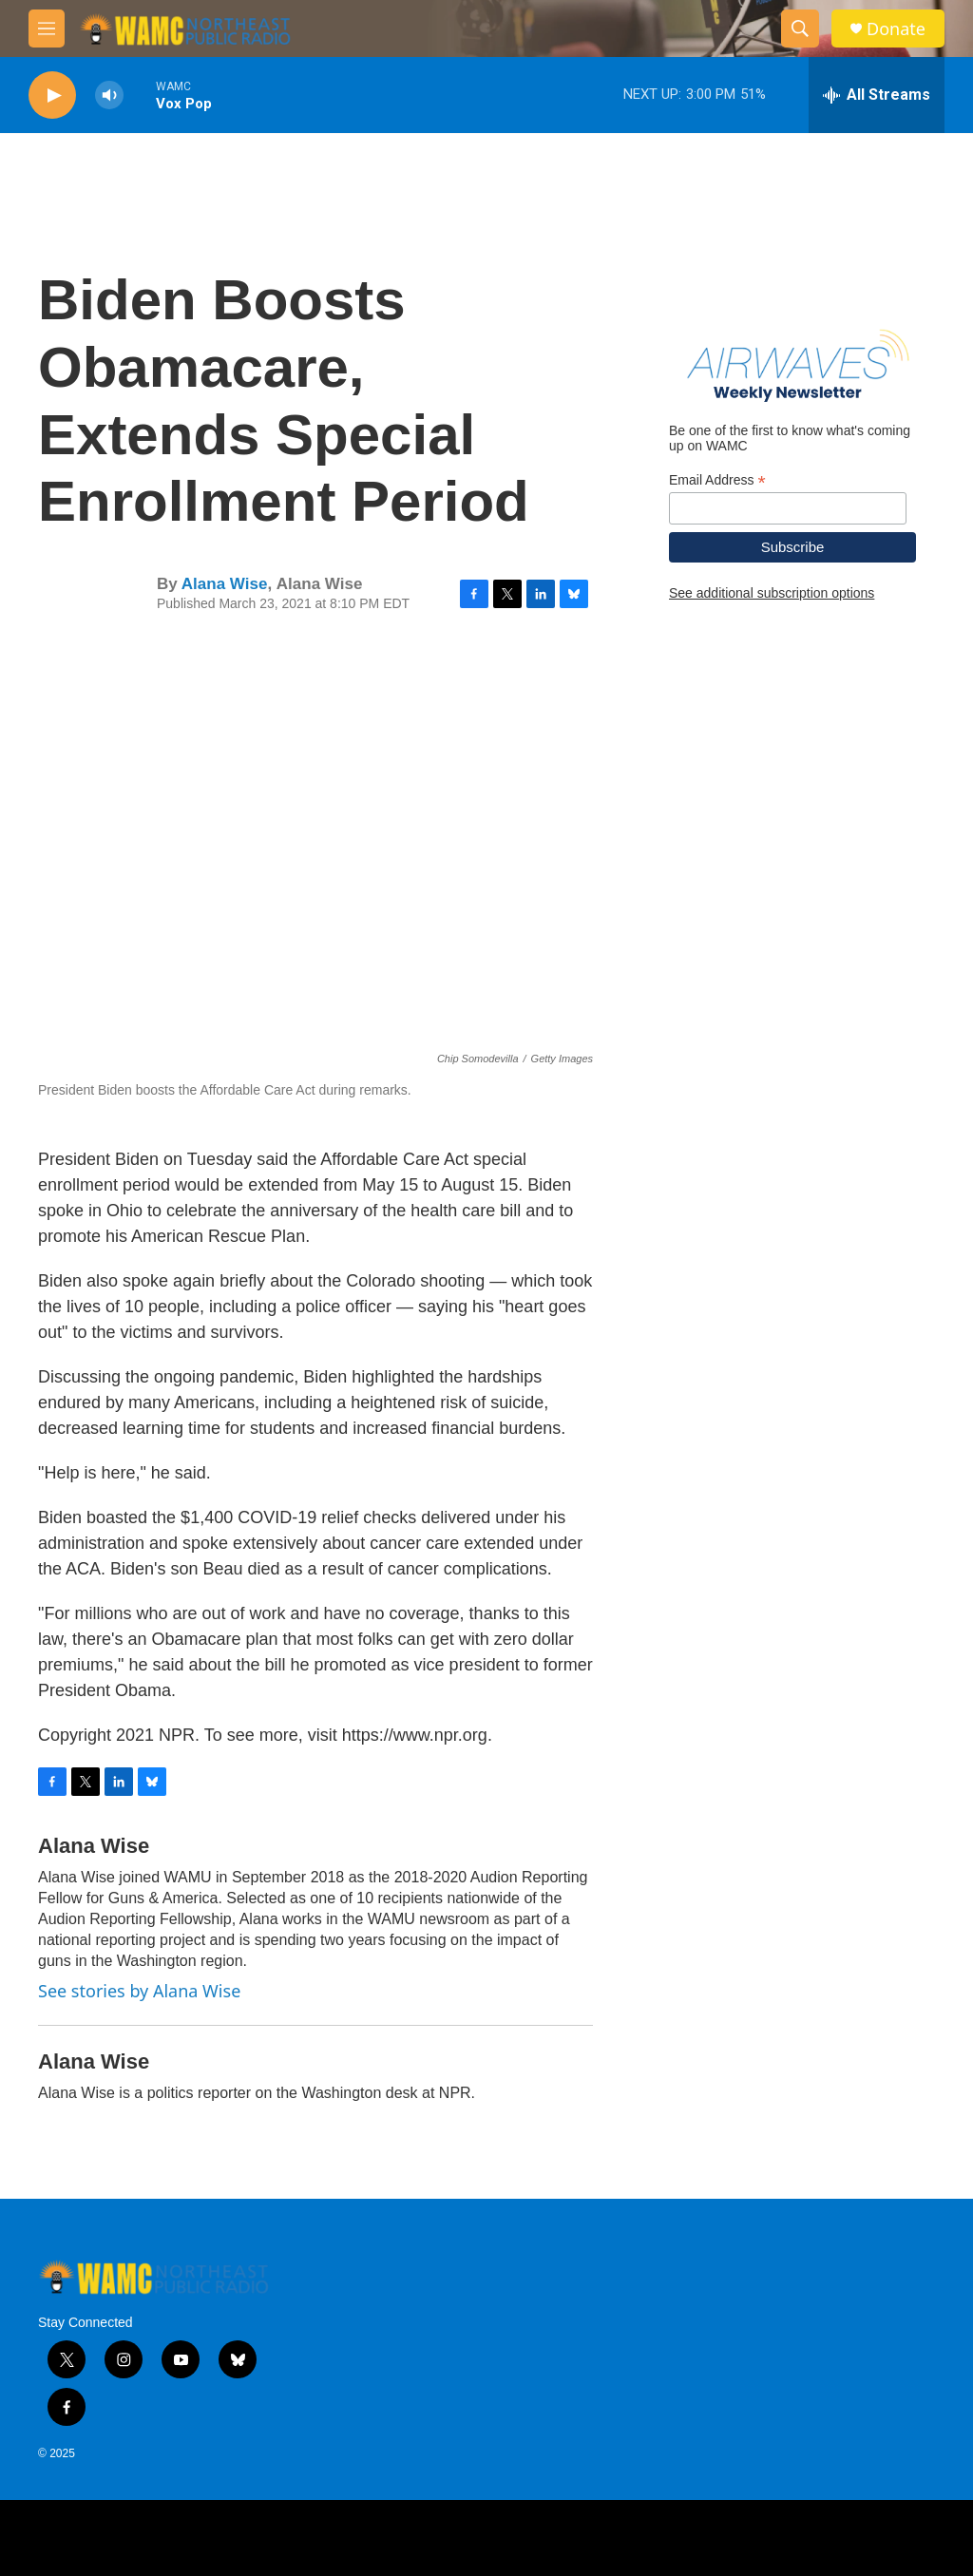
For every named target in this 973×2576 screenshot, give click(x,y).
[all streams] (876, 95)
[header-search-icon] (800, 29)
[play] (52, 95)
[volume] (109, 95)
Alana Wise (224, 584)
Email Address (717, 480)
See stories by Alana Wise (139, 1990)
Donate (896, 29)
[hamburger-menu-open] (47, 29)
